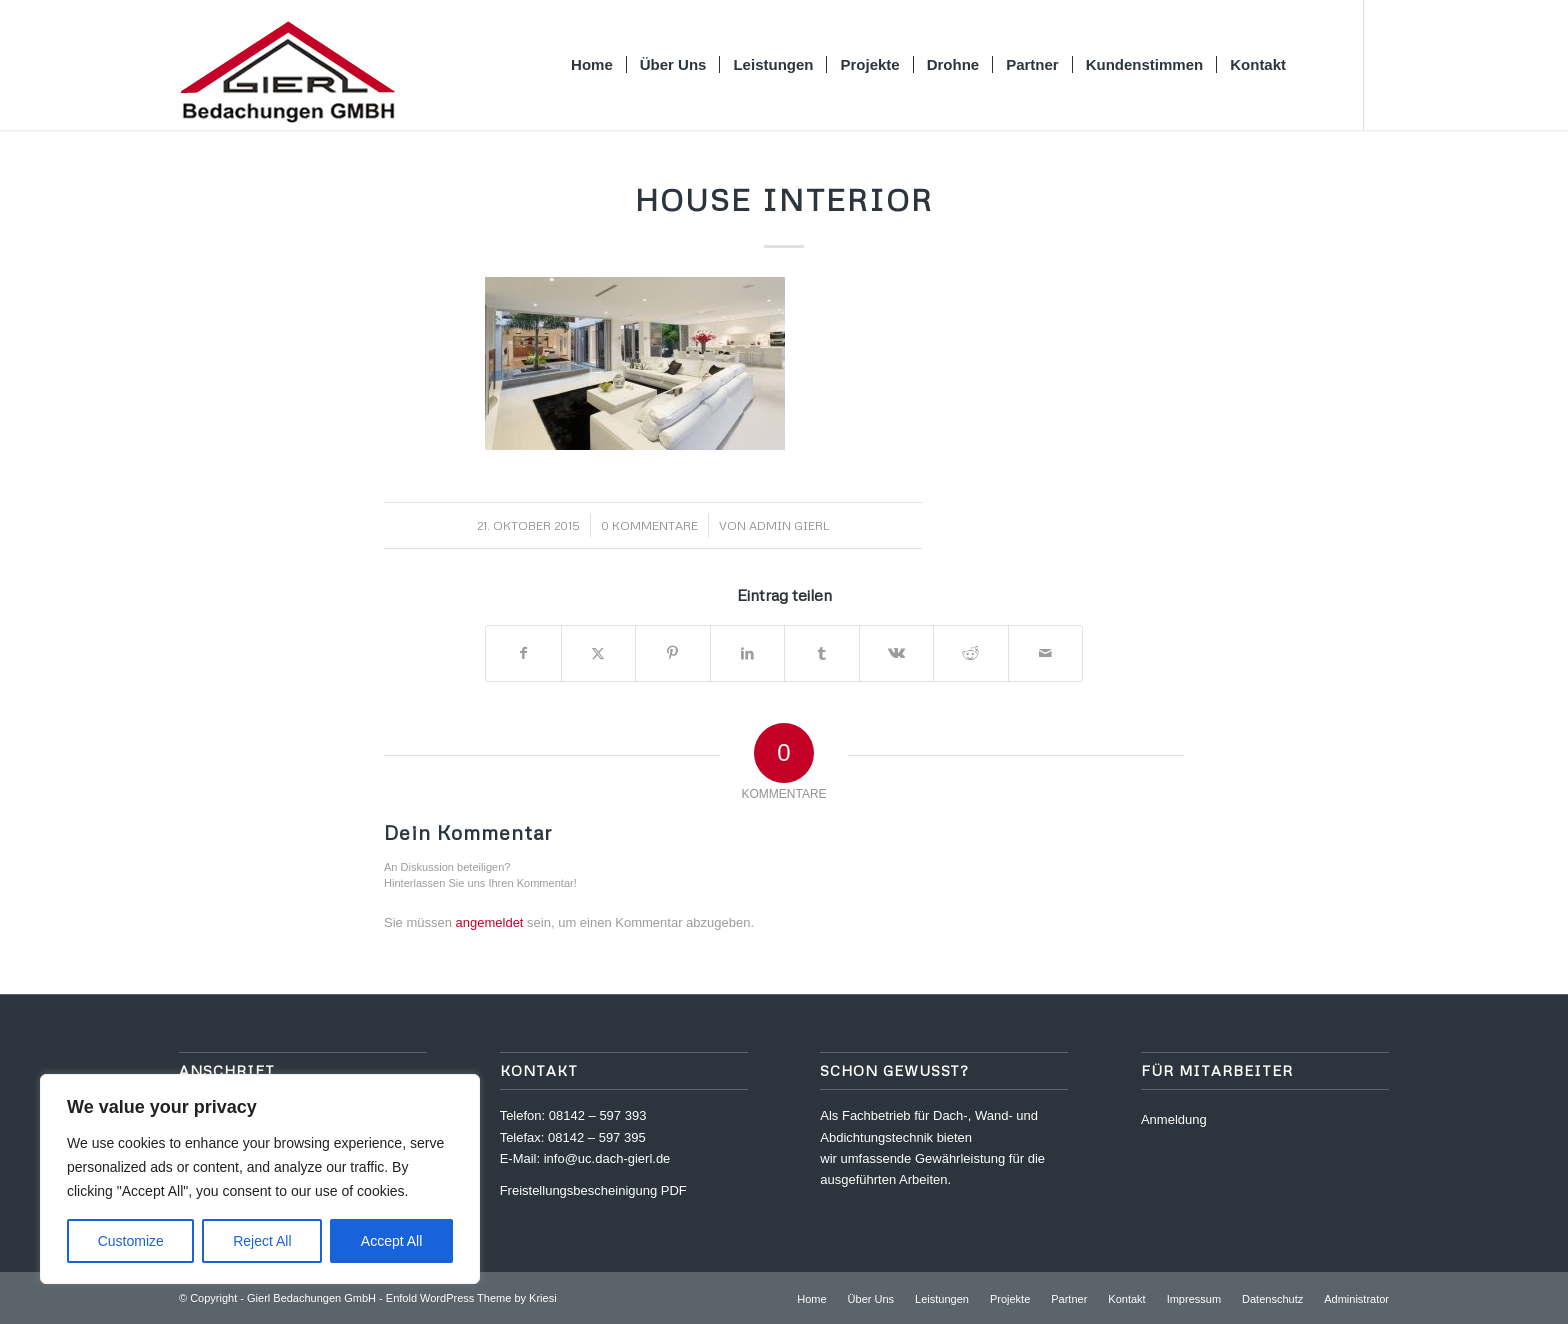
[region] (260, 1179)
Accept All (391, 1241)
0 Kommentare (649, 525)
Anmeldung (1174, 1119)
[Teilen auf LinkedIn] (748, 653)
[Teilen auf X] (599, 653)
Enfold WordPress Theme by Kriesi (471, 1298)
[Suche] (1319, 65)
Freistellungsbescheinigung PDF (593, 1190)
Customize (131, 1241)
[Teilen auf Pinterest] (673, 653)
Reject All (262, 1241)
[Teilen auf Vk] (897, 653)
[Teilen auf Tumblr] (822, 653)
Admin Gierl (789, 525)
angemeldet (490, 922)
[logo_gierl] (287, 65)
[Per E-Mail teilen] (1046, 653)
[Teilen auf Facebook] (523, 653)
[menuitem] (593, 65)
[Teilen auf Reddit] (971, 653)
